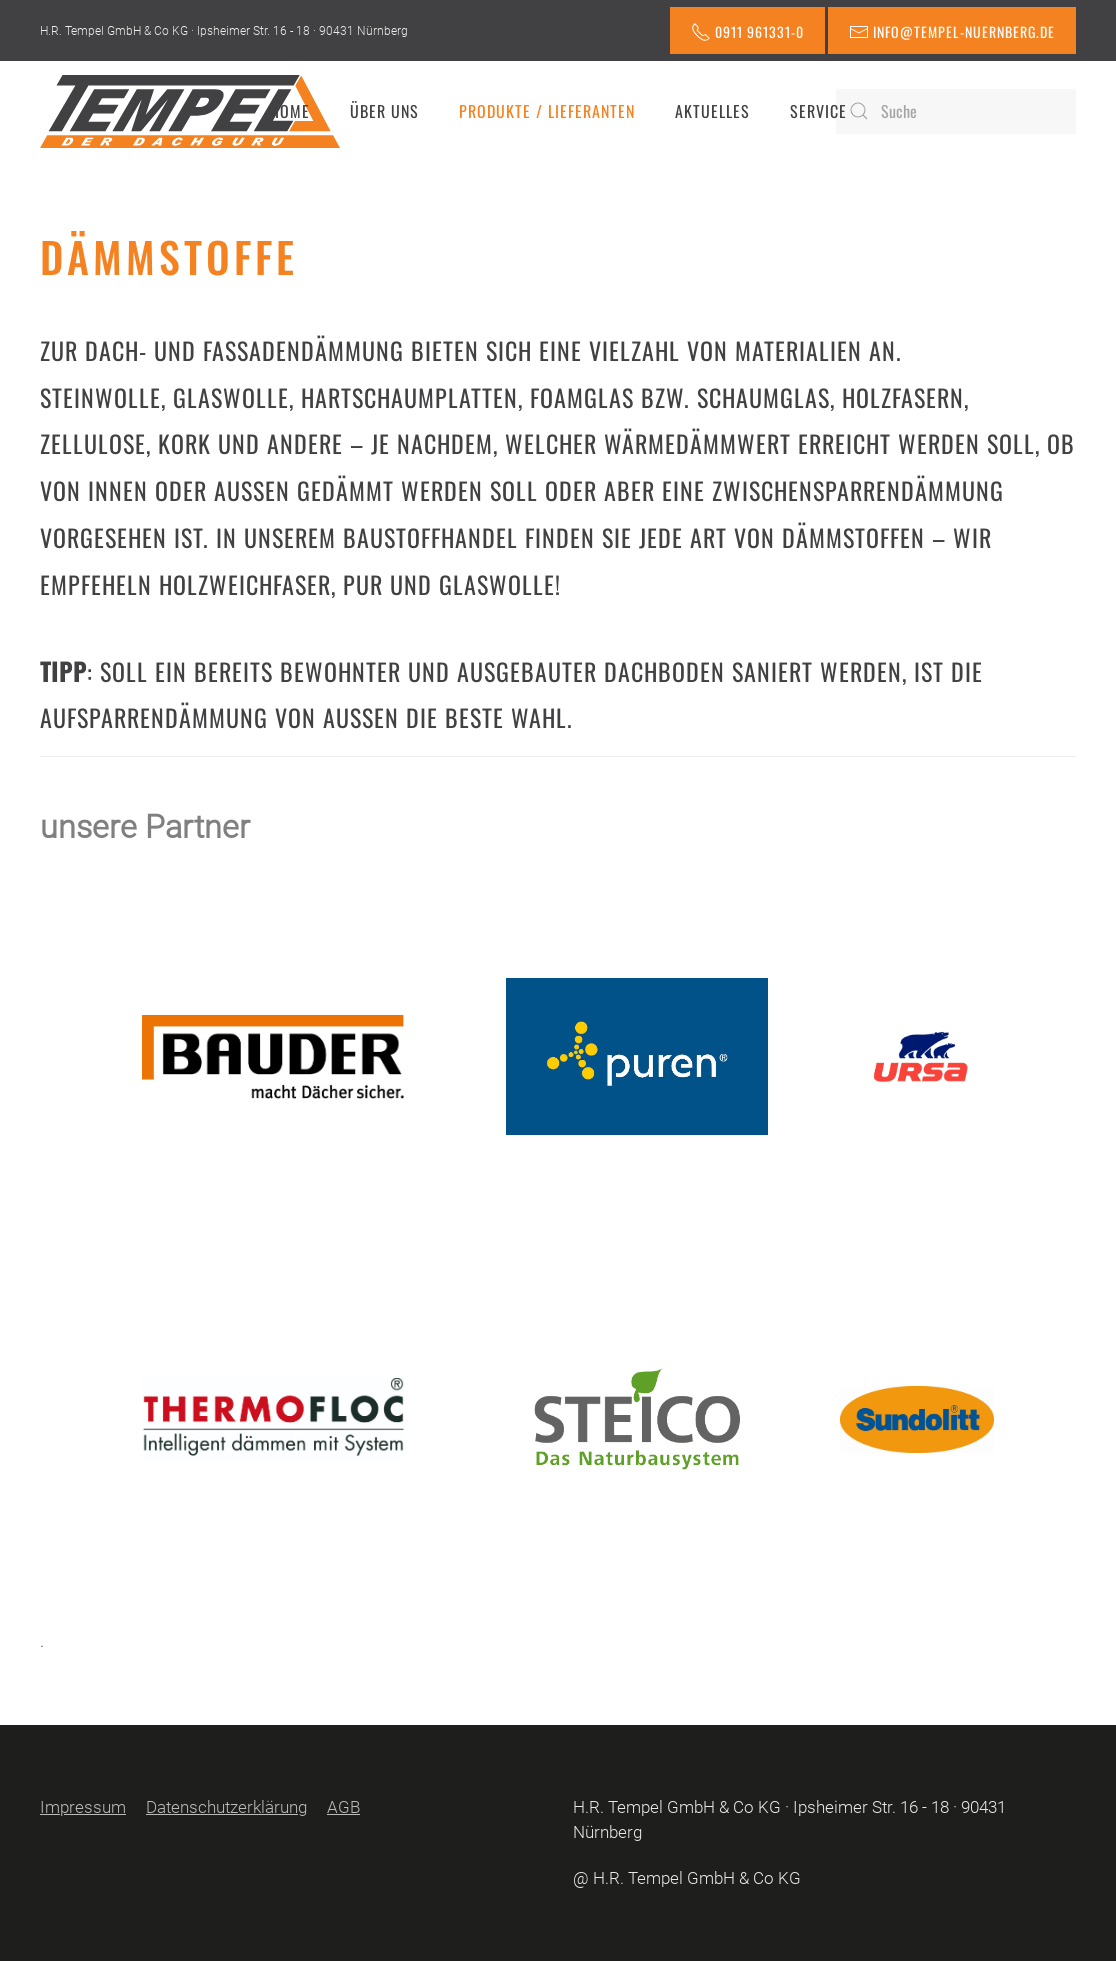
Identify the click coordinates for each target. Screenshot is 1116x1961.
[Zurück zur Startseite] (190, 111)
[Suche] (956, 111)
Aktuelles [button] (712, 111)
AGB (343, 1807)
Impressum (83, 1807)
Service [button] (818, 111)
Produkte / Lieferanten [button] (547, 111)
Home (290, 111)
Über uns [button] (384, 111)
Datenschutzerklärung (226, 1807)
